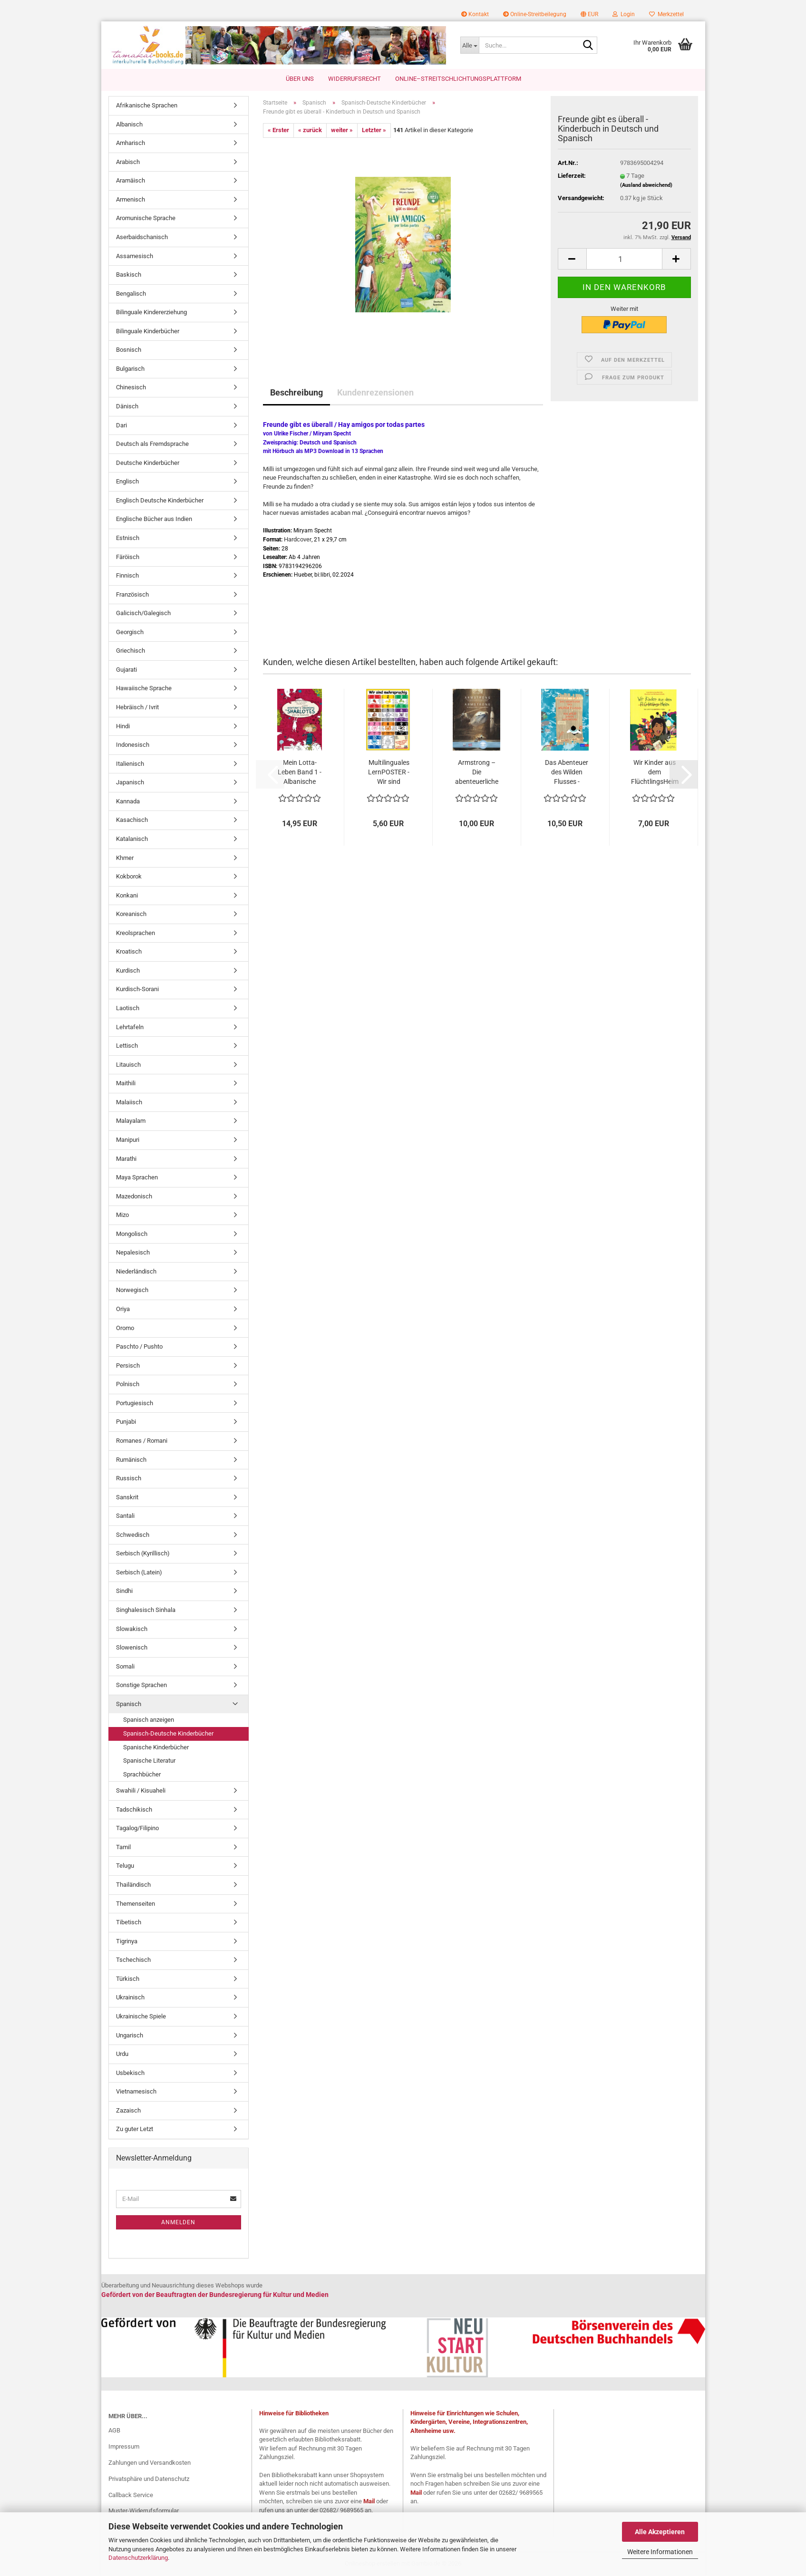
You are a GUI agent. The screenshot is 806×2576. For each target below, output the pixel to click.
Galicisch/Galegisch (143, 613)
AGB (114, 2430)
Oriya (123, 1308)
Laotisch (127, 1008)
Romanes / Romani (141, 1440)
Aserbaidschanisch (142, 237)
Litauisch (128, 1064)
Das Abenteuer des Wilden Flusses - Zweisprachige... (567, 772)
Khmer (125, 857)
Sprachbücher (142, 1774)
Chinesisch (131, 387)
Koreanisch (131, 913)
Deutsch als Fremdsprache (152, 443)
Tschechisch (133, 1959)
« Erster (278, 130)
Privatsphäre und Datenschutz (148, 2478)
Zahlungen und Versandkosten (149, 2462)
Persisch (128, 1365)
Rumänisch (131, 1459)
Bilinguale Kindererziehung (151, 312)
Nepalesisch (133, 1252)
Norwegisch (132, 1289)
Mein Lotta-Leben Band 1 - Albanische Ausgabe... (299, 772)
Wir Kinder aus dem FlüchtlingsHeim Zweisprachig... (655, 772)
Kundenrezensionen (375, 392)
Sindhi (124, 1590)
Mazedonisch (134, 1196)
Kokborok (129, 876)
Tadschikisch (134, 1809)
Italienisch (130, 763)
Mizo (122, 1214)
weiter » (342, 130)
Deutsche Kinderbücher (147, 462)
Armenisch (130, 199)
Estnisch (127, 537)
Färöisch (127, 556)
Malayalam (131, 1120)
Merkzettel (666, 14)
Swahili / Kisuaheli (140, 1790)
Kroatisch (129, 951)
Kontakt (475, 14)
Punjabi (126, 1421)
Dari (121, 425)
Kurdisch (128, 970)
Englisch (127, 481)
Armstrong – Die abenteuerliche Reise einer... (476, 772)
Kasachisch (132, 819)
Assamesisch (134, 256)
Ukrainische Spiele (141, 2016)
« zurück (310, 130)
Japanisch (130, 782)
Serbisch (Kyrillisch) (143, 1553)
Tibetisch (128, 1922)
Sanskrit (127, 1497)
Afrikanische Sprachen (146, 105)
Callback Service (130, 2495)
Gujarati (126, 669)
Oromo (125, 1327)
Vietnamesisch (136, 2091)
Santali (125, 1515)
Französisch (132, 594)
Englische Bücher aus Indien (154, 518)
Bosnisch (128, 349)
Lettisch (127, 1045)
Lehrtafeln (130, 1027)
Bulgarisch (130, 368)
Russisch (128, 1478)
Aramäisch (130, 180)
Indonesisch (132, 744)
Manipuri (127, 1139)
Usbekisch (130, 2072)
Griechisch (130, 650)
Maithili (126, 1083)
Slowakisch (131, 1628)
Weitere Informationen (660, 2552)
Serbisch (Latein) (139, 1572)
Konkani (127, 895)
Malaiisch (129, 1102)
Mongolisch (131, 1233)
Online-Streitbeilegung (534, 14)
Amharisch (130, 142)
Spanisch (128, 1704)
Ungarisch (129, 2035)
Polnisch (127, 1384)
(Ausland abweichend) (646, 185)
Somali (125, 1666)
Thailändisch (133, 1884)
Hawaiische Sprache (144, 688)
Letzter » (374, 130)
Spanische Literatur (149, 1760)
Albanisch (129, 124)
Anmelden (178, 2222)
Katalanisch (132, 838)
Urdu (122, 2053)
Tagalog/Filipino (137, 1828)
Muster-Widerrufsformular (143, 2510)
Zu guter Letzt (134, 2128)
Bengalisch (131, 293)
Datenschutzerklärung (138, 2557)
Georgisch (130, 632)
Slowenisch (131, 1647)
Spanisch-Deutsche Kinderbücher (168, 1733)
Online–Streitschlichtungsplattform (458, 78)
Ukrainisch (130, 1997)
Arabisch (128, 161)
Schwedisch (132, 1534)
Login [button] (623, 14)
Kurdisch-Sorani (137, 989)
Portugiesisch (134, 1403)
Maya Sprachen (137, 1177)
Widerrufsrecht (354, 78)
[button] (589, 14)
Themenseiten (135, 1903)
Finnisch (127, 575)
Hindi (123, 726)
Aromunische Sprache (145, 218)
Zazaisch (128, 2110)
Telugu (125, 1865)
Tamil (123, 1847)
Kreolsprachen (135, 932)
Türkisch (127, 1978)
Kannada (128, 801)
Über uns (300, 78)
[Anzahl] (624, 259)
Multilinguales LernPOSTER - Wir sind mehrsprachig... (389, 772)
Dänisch (127, 406)
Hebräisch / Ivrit (137, 707)
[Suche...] (469, 45)
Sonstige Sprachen (141, 1684)
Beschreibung (296, 392)
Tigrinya (126, 1941)
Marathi (126, 1158)
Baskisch (128, 274)
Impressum (123, 2446)
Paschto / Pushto (139, 1346)
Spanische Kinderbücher (156, 1747)
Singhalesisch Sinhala (145, 1609)
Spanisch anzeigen (148, 1719)
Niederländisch (136, 1271)
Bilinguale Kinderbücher (147, 331)
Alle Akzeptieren (660, 2532)
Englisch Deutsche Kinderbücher (160, 500)
